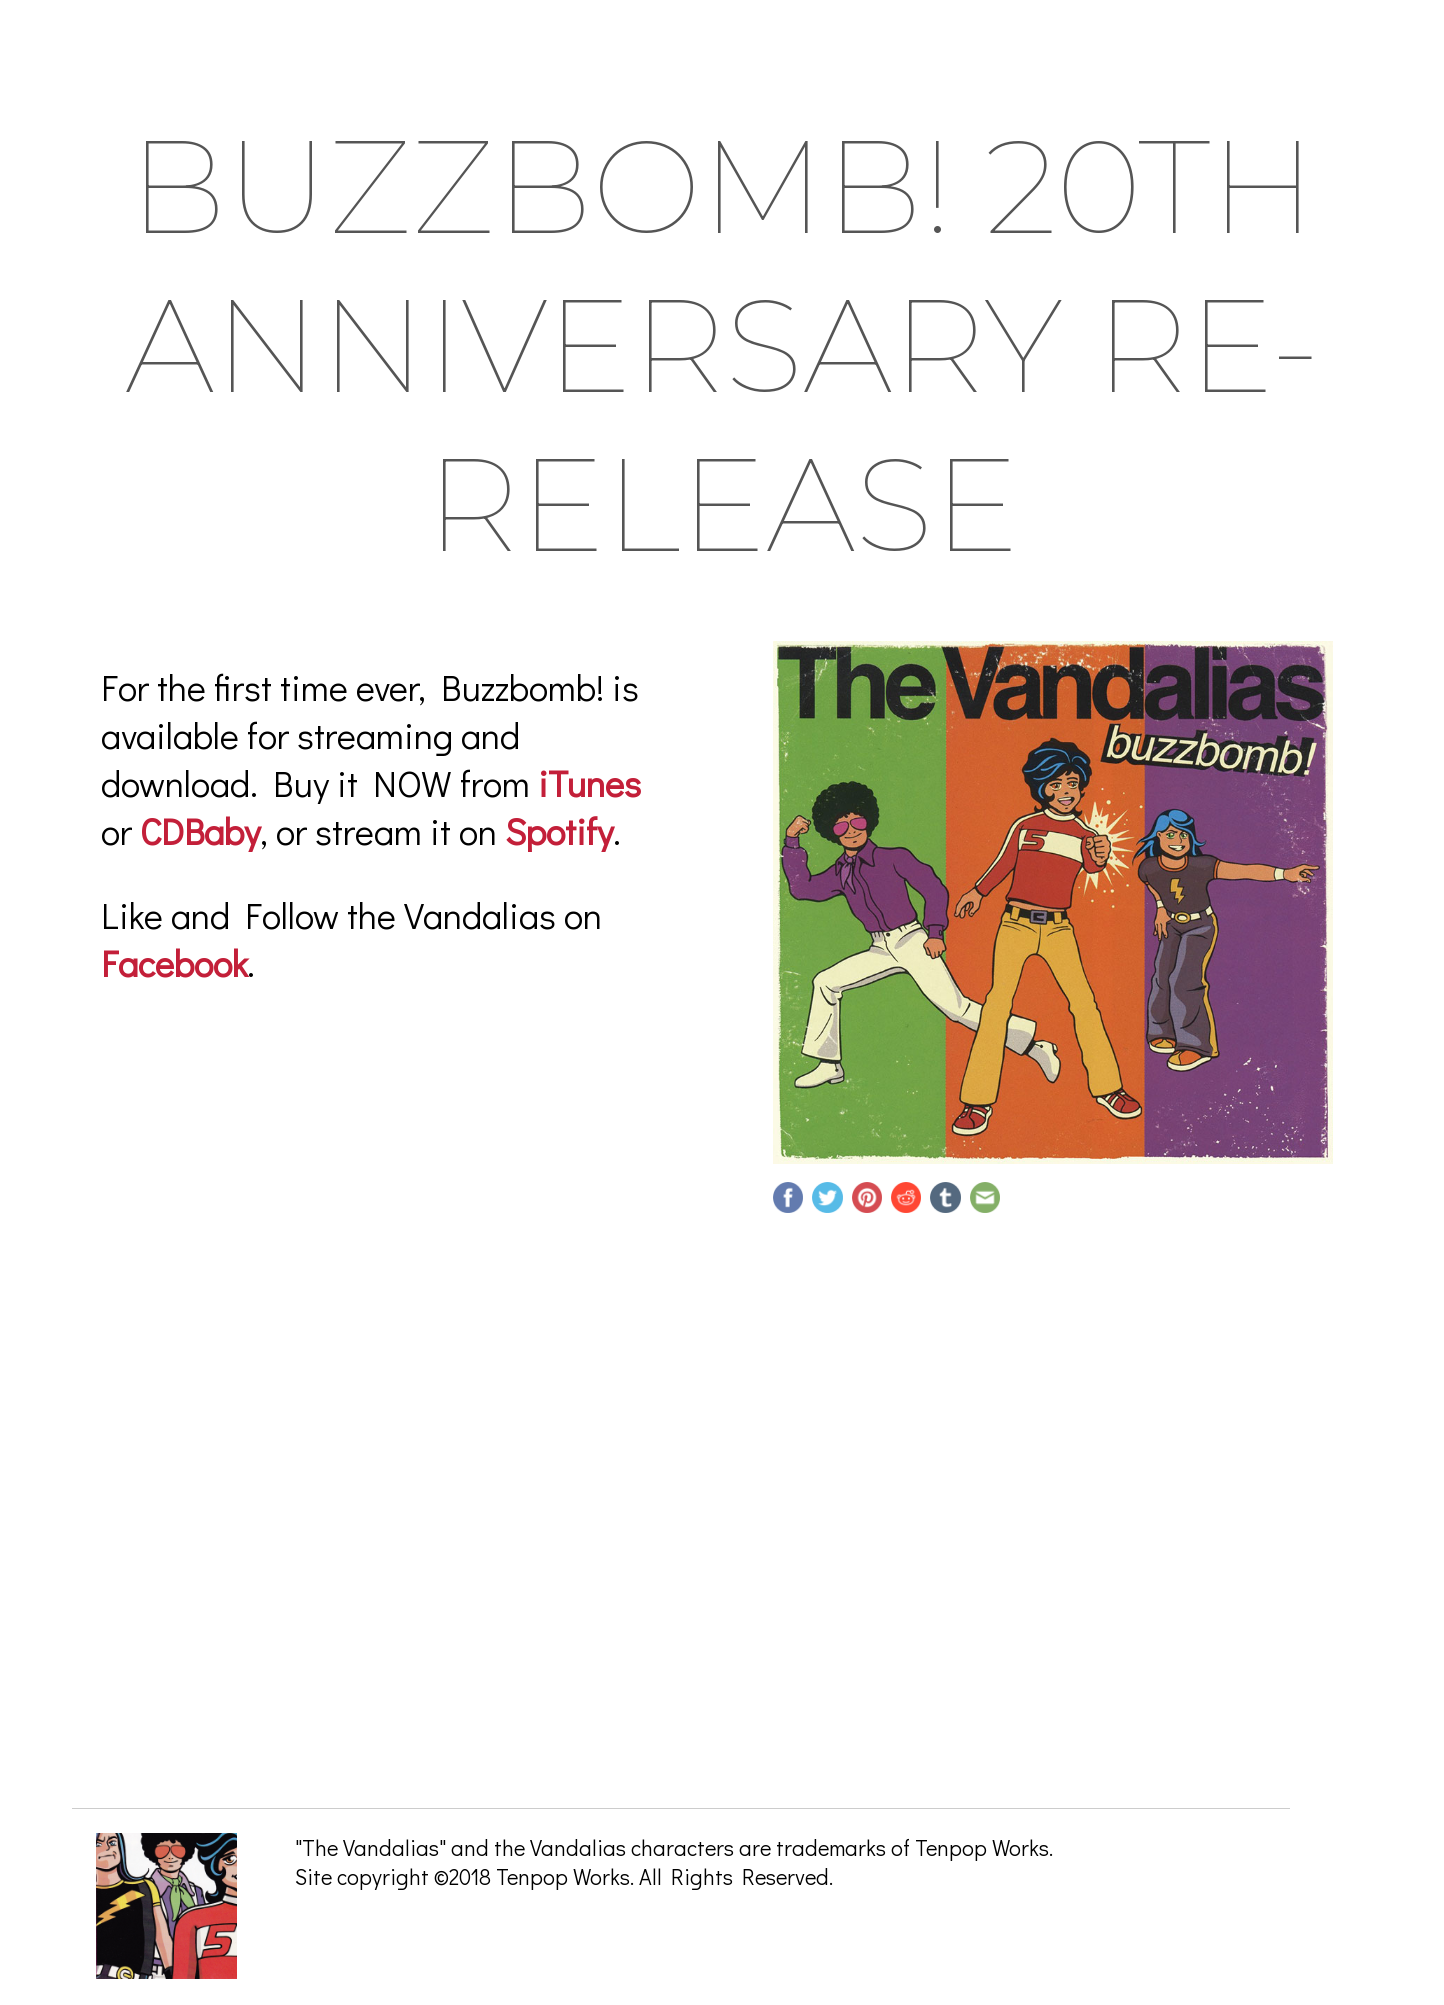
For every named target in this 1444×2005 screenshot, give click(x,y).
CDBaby (200, 831)
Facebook (174, 963)
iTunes (589, 783)
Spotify (559, 831)
